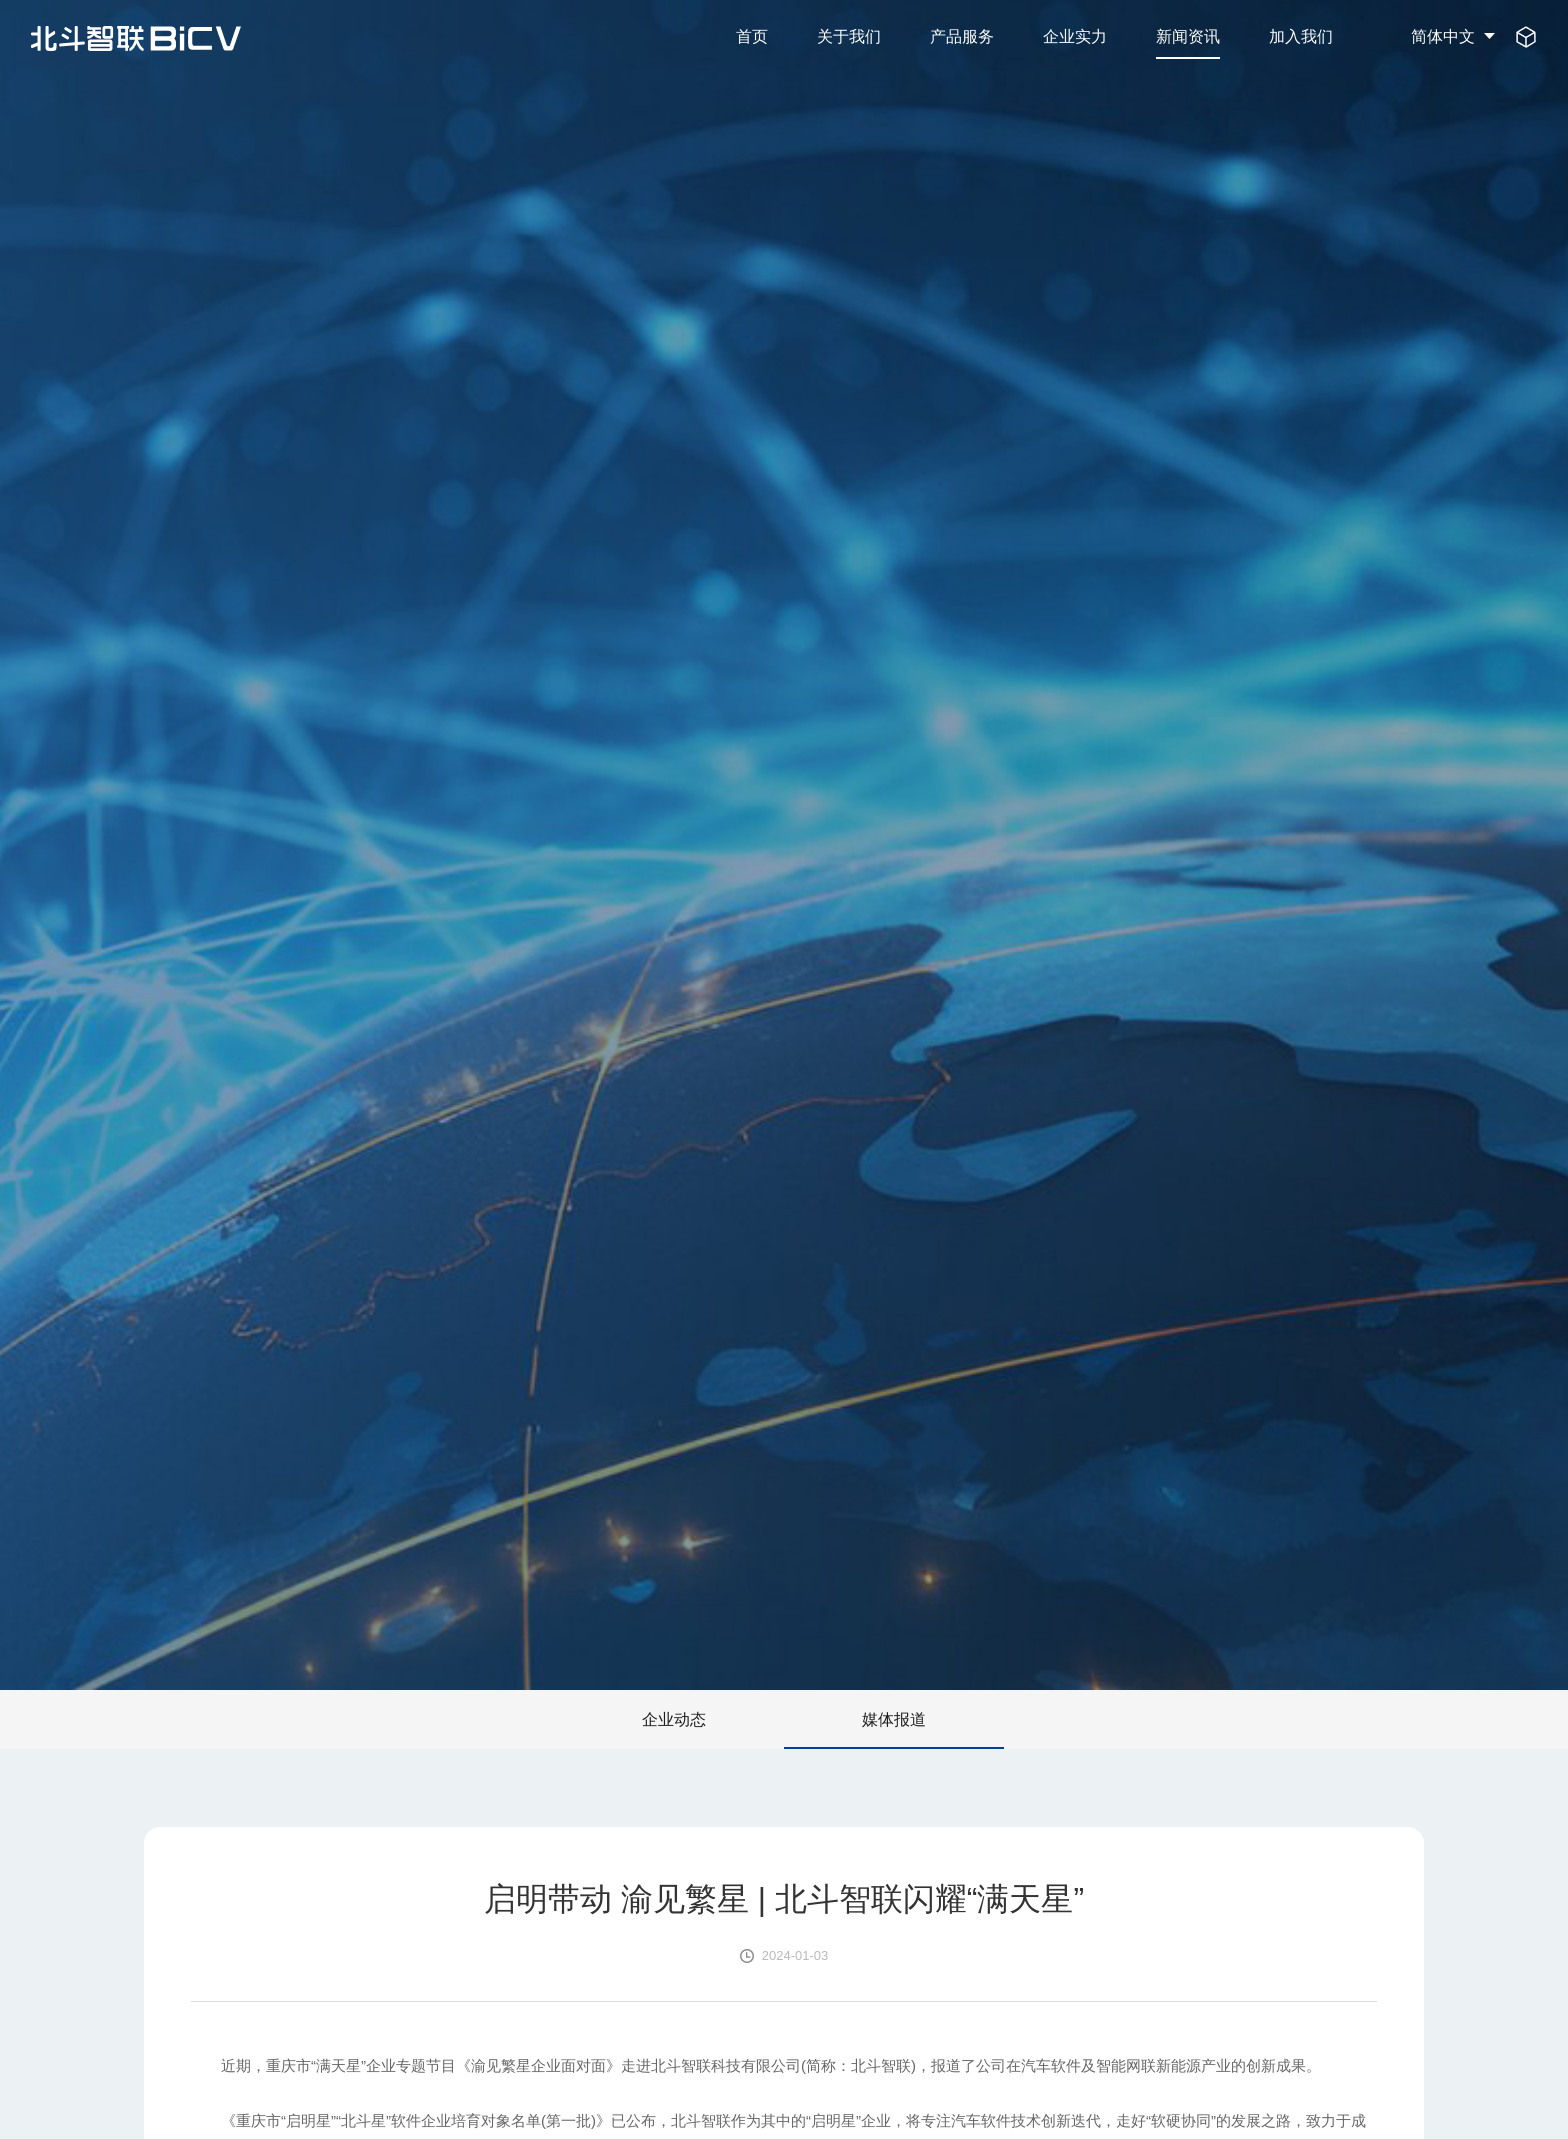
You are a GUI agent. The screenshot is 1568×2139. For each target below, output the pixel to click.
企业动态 (674, 1719)
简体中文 (1443, 36)
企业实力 (1075, 36)
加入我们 (1301, 36)
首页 (752, 36)
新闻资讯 (1188, 36)
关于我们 (849, 36)
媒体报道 (894, 1719)
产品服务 (962, 36)
